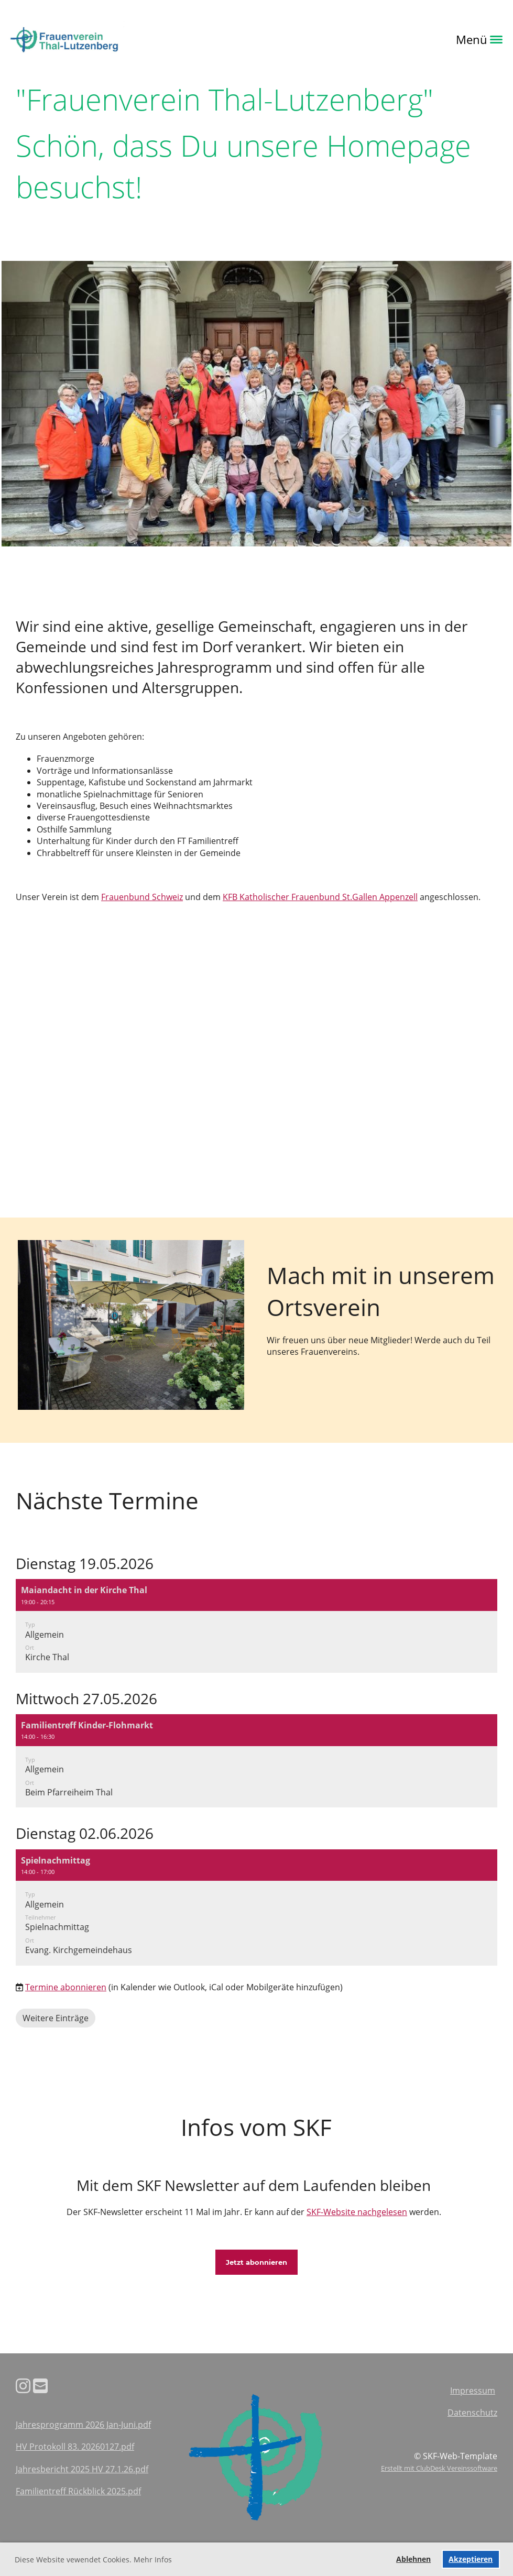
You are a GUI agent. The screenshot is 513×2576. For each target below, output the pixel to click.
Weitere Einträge (56, 2018)
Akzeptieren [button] (471, 2559)
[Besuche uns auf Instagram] (23, 2385)
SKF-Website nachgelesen (357, 2212)
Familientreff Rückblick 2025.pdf (78, 2491)
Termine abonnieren (65, 1987)
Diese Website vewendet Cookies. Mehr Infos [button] (93, 2559)
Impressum (472, 2390)
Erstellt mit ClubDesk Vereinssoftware (439, 2468)
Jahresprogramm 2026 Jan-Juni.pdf (83, 2424)
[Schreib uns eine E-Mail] (40, 2385)
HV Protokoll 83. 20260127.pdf (75, 2446)
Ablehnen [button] (413, 2559)
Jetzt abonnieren (256, 2262)
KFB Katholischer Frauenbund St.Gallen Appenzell (320, 897)
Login (139, 39)
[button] (256, 1625)
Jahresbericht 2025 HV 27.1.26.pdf (82, 2469)
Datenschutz (472, 2412)
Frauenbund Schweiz (142, 897)
